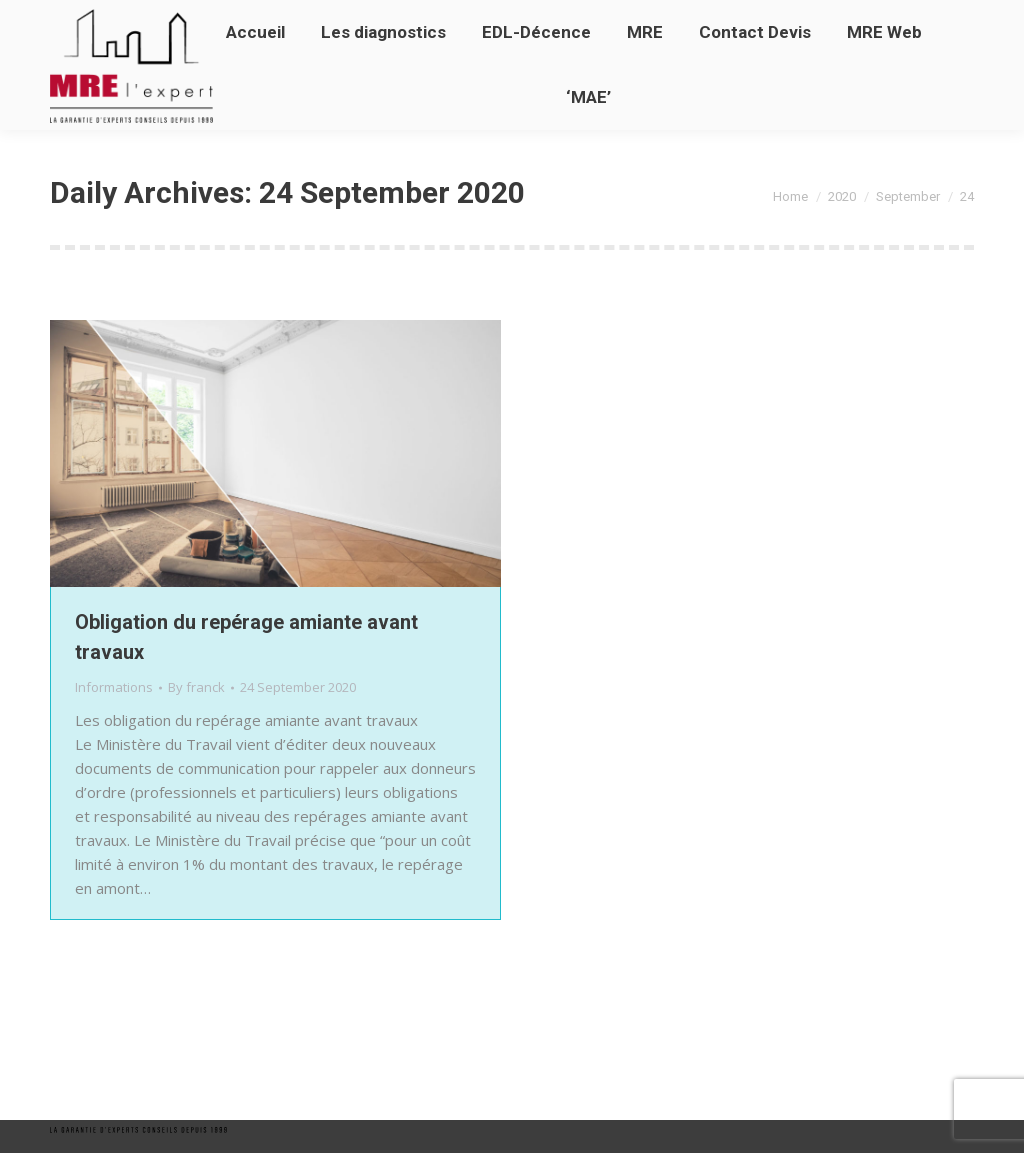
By (196, 687)
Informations (114, 687)
